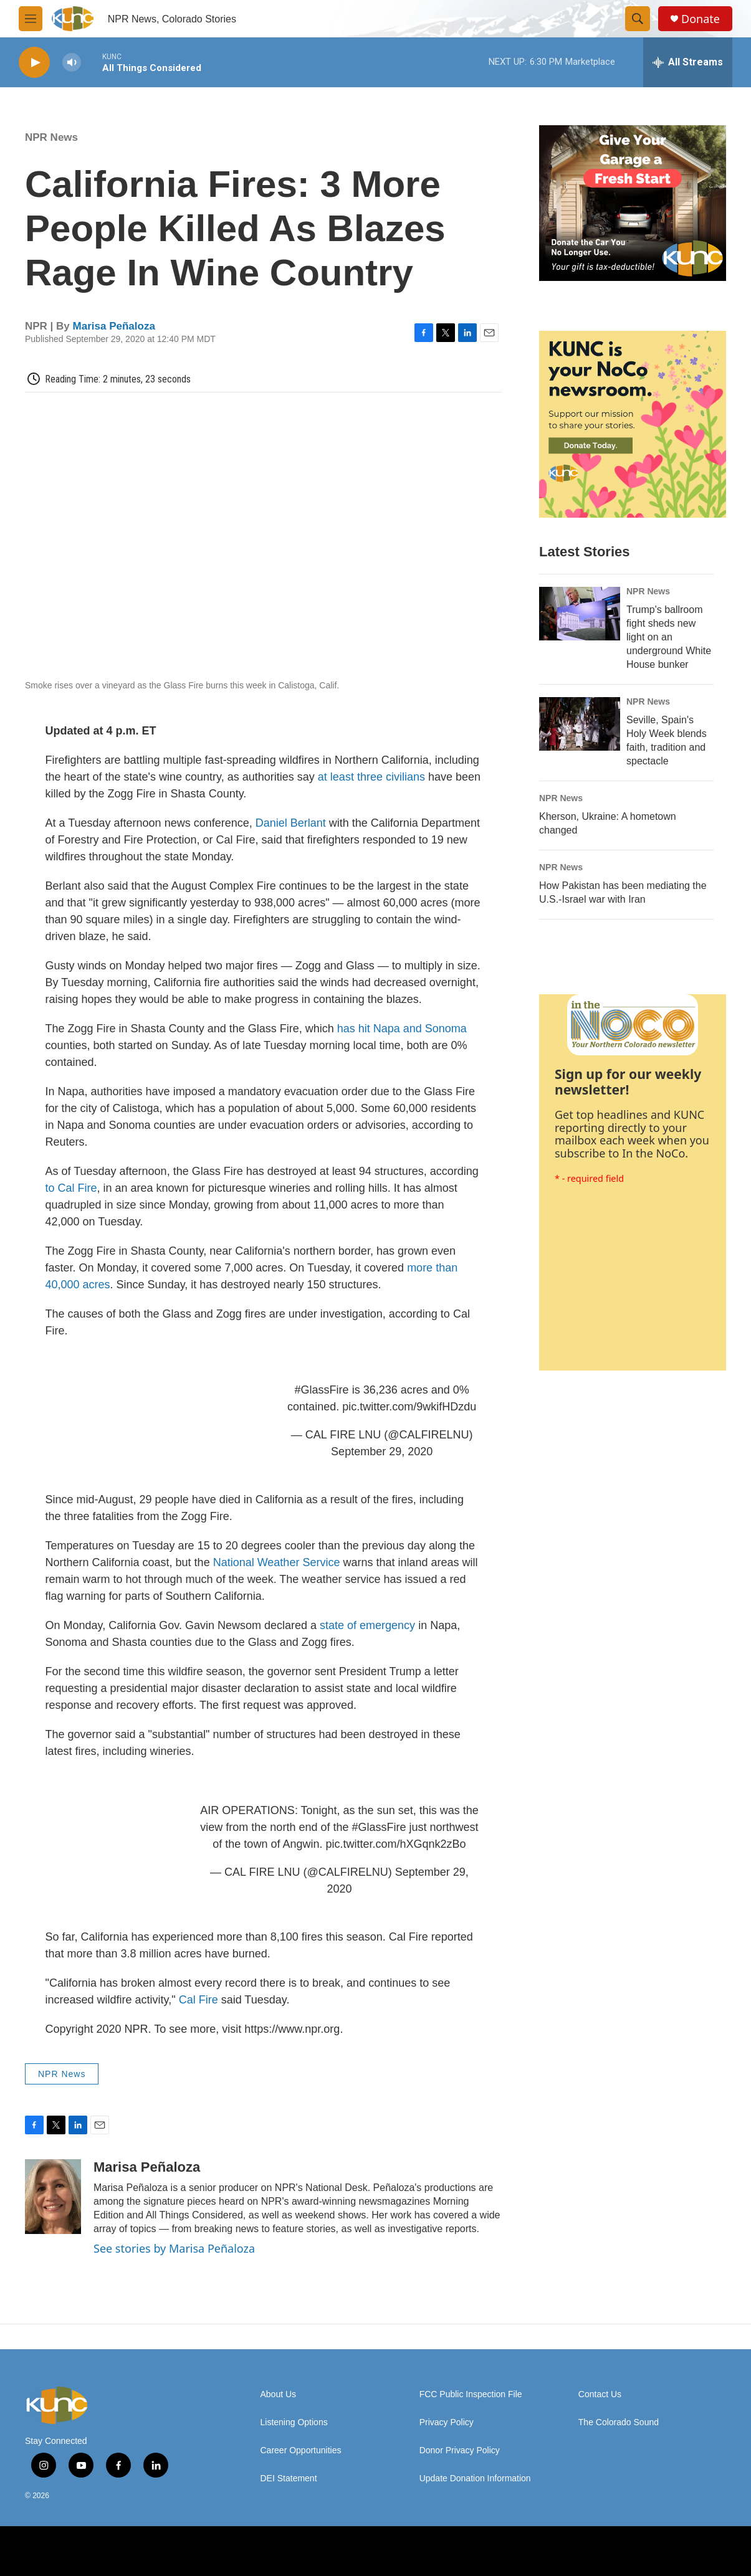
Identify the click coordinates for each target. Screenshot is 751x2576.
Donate (700, 19)
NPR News (51, 137)
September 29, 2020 (382, 1451)
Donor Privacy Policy (459, 2450)
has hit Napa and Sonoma (402, 1028)
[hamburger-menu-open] (30, 18)
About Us (279, 2394)
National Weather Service (276, 1562)
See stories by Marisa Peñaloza (174, 2248)
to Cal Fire (71, 1188)
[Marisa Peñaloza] (53, 2196)
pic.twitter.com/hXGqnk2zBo (395, 1844)
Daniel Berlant (292, 823)
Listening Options (294, 2422)
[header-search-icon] (637, 18)
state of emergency (367, 1625)
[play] (34, 62)
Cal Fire (198, 2000)
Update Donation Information (475, 2478)
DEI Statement (289, 2478)
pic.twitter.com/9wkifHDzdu (409, 1406)
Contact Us (599, 2394)
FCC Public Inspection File (470, 2394)
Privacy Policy (446, 2422)
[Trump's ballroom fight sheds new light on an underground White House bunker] (579, 613)
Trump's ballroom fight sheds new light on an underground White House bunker (668, 637)
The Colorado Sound (618, 2422)
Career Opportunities (301, 2450)
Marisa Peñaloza (114, 326)
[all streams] (687, 62)
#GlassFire (322, 1390)
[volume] (71, 63)
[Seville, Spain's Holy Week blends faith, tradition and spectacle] (579, 724)
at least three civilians (371, 777)
